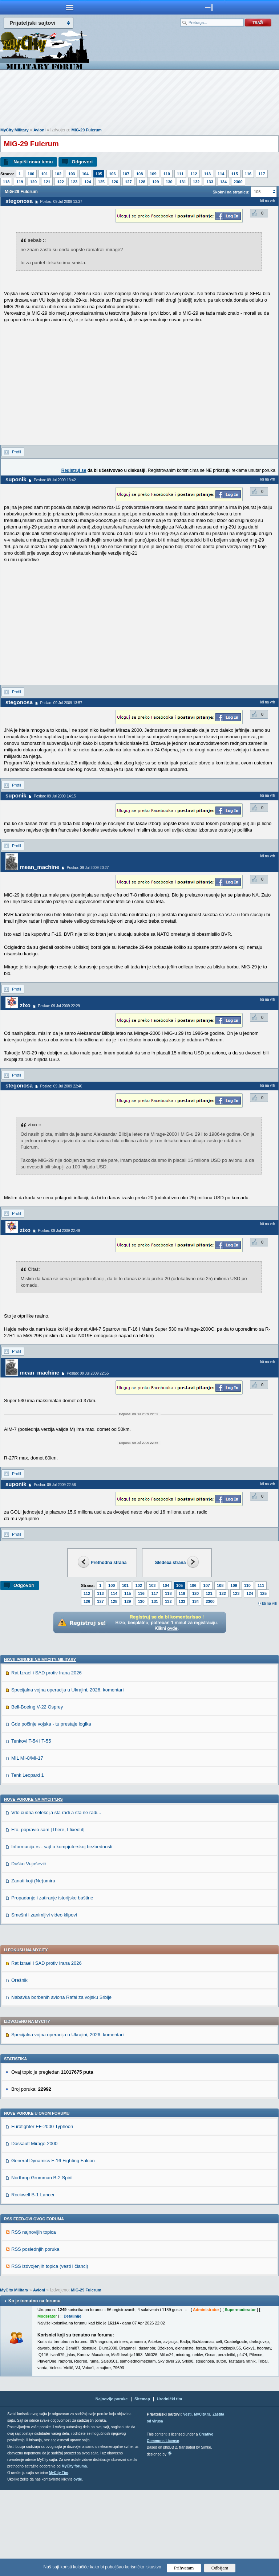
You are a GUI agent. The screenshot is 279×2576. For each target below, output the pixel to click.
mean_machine (39, 867)
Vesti (187, 2500)
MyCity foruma (74, 2552)
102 (58, 174)
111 (180, 174)
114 (221, 174)
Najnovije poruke (112, 2485)
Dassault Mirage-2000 (34, 2229)
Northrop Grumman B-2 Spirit (42, 2263)
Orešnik (19, 2066)
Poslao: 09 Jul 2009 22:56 (55, 1485)
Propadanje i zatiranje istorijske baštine (52, 1984)
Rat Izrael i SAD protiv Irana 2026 (46, 1758)
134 (223, 182)
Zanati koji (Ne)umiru (33, 1966)
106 (112, 174)
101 (44, 174)
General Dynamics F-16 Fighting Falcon (53, 2246)
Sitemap (142, 2485)
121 (47, 182)
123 (74, 182)
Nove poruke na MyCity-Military (40, 1745)
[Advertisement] (139, 100)
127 (128, 182)
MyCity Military (14, 130)
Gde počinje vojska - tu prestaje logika (51, 1810)
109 (153, 174)
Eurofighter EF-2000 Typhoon (42, 2212)
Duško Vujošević (28, 1949)
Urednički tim (169, 2485)
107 (126, 174)
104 (85, 174)
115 (234, 174)
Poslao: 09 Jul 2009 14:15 (55, 796)
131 (182, 182)
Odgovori (82, 161)
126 (115, 182)
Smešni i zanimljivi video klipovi (44, 2001)
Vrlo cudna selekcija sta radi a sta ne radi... (56, 1898)
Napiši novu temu (33, 161)
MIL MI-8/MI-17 (27, 1844)
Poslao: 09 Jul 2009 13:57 (61, 703)
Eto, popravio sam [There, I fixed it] (48, 1915)
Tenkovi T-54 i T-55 (31, 1827)
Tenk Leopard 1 (27, 1861)
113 (207, 174)
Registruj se (73, 470)
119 (19, 182)
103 (71, 174)
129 (155, 182)
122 (60, 182)
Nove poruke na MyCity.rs (33, 1885)
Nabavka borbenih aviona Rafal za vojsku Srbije (61, 2083)
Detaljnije (72, 2402)
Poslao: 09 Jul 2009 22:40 (61, 1086)
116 (248, 174)
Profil (16, 452)
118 (6, 182)
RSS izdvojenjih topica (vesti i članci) (49, 2352)
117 (261, 174)
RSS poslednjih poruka (35, 2335)
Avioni (39, 130)
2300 (238, 182)
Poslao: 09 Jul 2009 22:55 (88, 1373)
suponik (16, 479)
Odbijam (220, 2568)
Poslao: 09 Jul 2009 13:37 (61, 202)
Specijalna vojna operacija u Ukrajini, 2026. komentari (67, 1776)
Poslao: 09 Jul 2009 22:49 (59, 1231)
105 (99, 174)
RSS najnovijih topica (33, 2318)
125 (101, 182)
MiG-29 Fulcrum (87, 130)
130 (169, 182)
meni (70, 7)
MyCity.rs (202, 2500)
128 (142, 182)
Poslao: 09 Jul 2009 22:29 (59, 1006)
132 (196, 182)
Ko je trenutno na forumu (34, 2386)
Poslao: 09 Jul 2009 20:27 (88, 868)
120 (33, 182)
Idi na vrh (269, 1603)
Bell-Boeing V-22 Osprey (37, 1793)
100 (31, 174)
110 (166, 174)
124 (87, 182)
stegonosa (19, 201)
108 (139, 174)
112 (193, 174)
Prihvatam (184, 2568)
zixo (25, 1005)
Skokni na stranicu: (231, 192)
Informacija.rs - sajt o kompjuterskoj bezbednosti (61, 1932)
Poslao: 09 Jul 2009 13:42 (55, 480)
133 (209, 182)
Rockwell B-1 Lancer (32, 2280)
